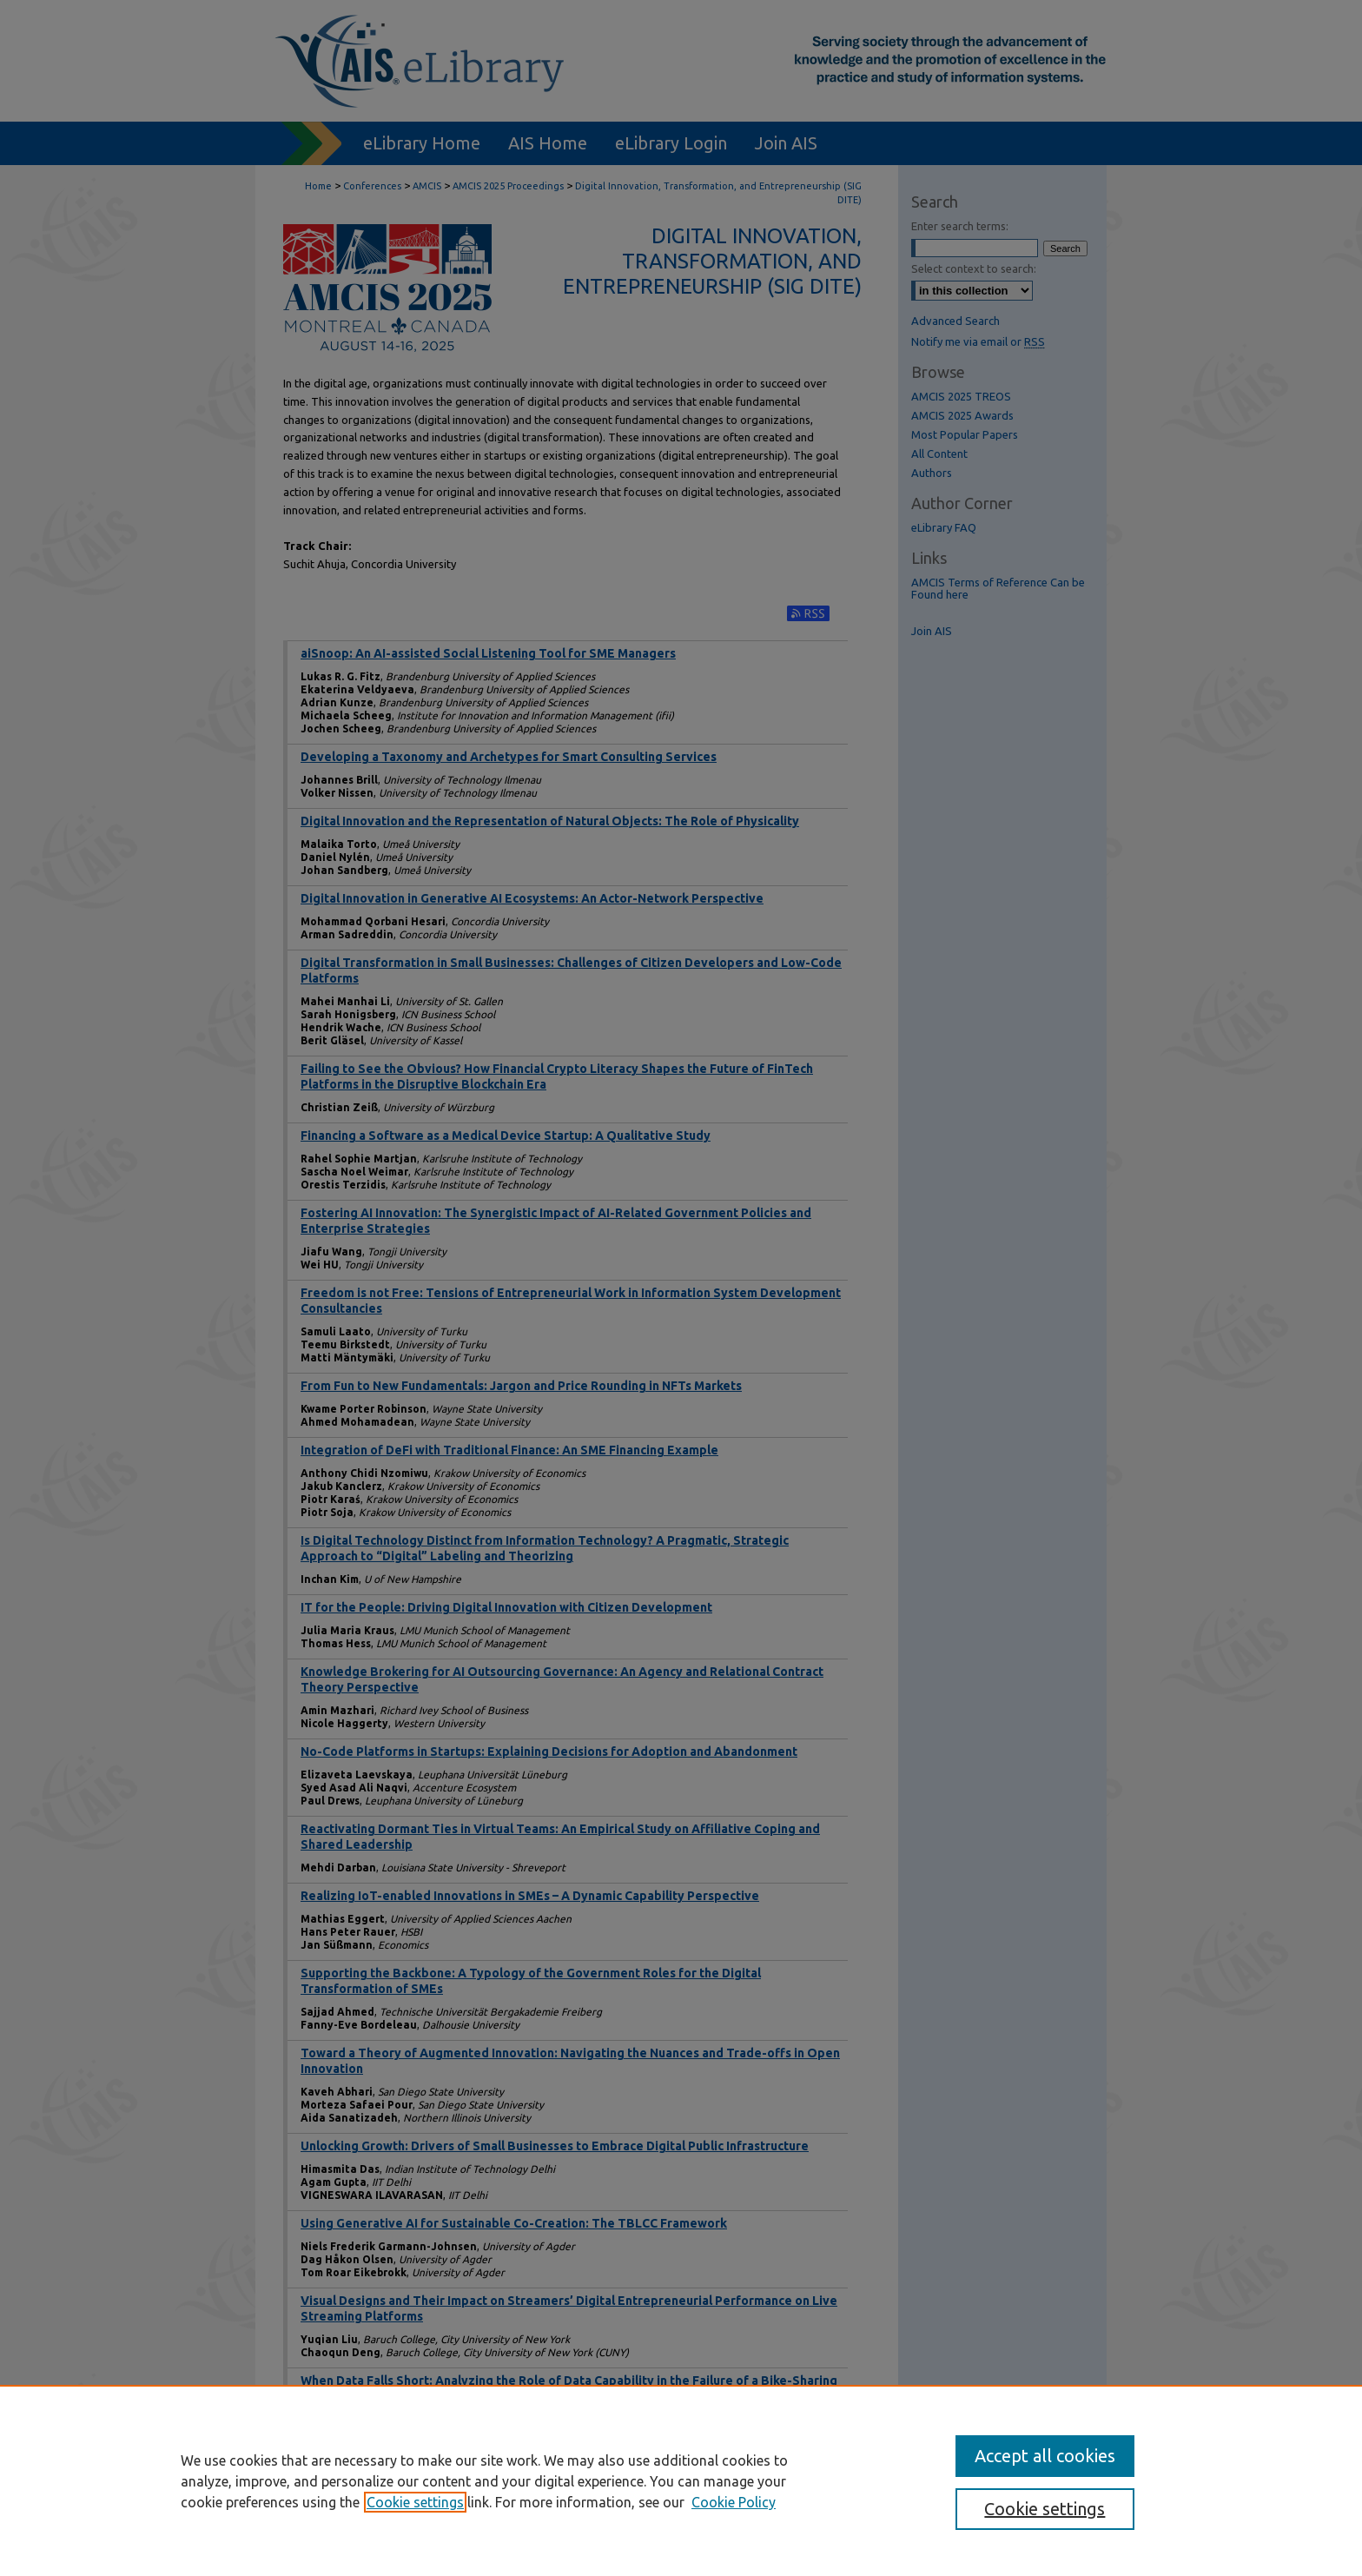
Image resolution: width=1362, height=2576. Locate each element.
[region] (681, 2480)
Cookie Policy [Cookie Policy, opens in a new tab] (733, 2502)
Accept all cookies (1045, 2456)
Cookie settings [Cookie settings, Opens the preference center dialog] (1044, 2509)
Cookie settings (415, 2502)
